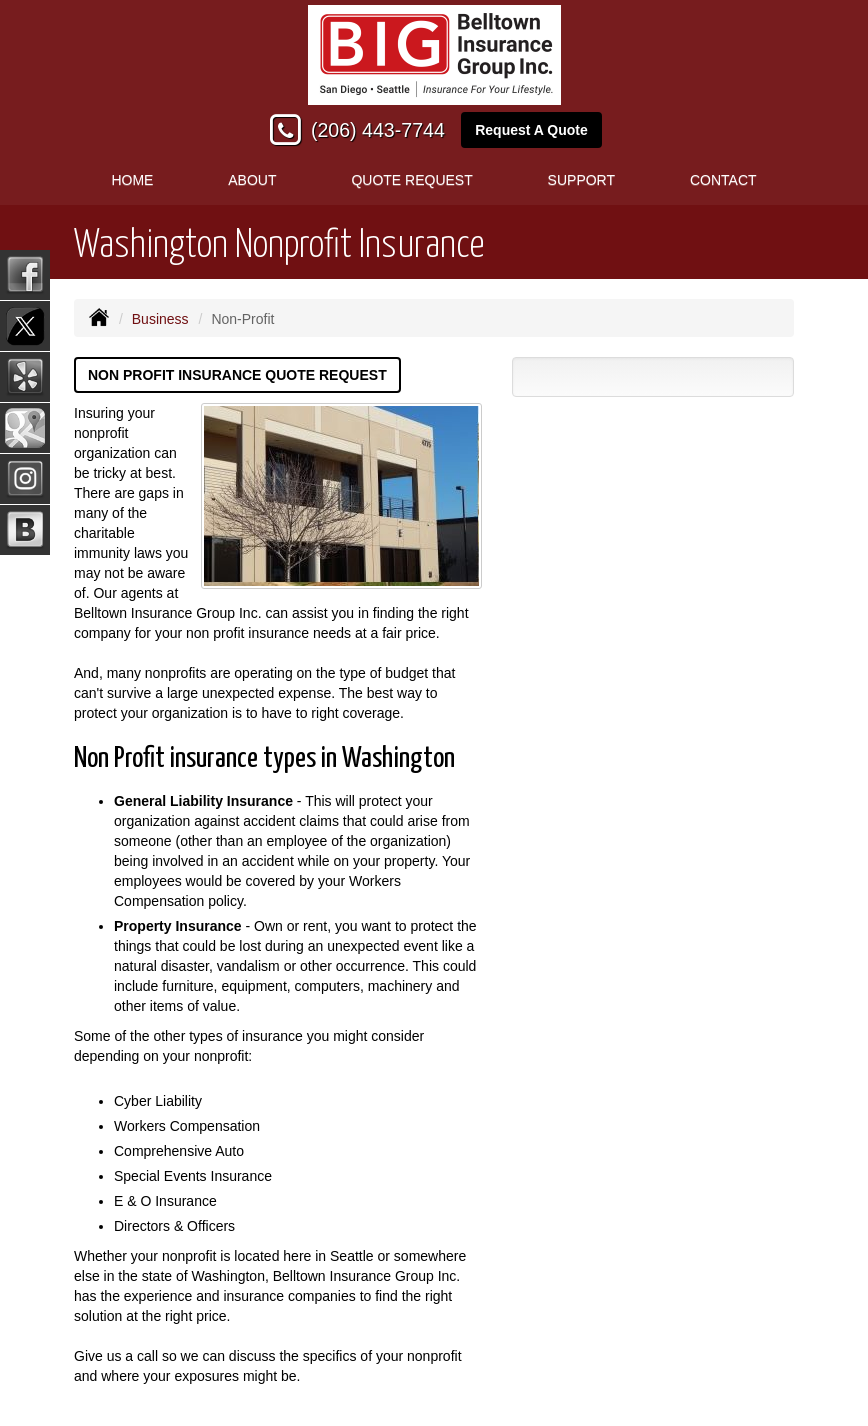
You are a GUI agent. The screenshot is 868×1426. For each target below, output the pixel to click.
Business (160, 319)
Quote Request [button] (411, 180)
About (252, 180)
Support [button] (581, 180)
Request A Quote (531, 130)
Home (132, 180)
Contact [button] (723, 180)
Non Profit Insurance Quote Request (237, 375)
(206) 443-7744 (378, 130)
